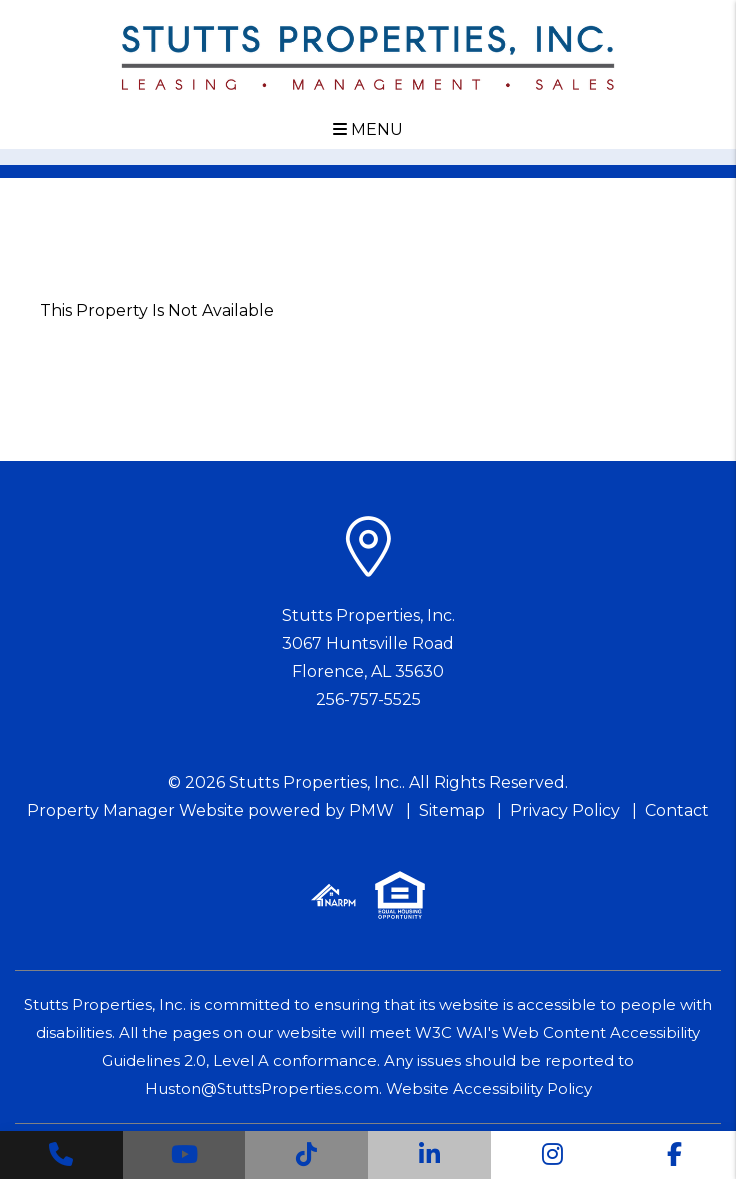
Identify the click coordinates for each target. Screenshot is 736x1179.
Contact (677, 810)
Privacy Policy (565, 810)
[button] (61, 1155)
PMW (371, 810)
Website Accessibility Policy (489, 1088)
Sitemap (452, 810)
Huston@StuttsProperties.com (262, 1088)
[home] (367, 56)
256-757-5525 (368, 699)
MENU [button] (368, 129)
